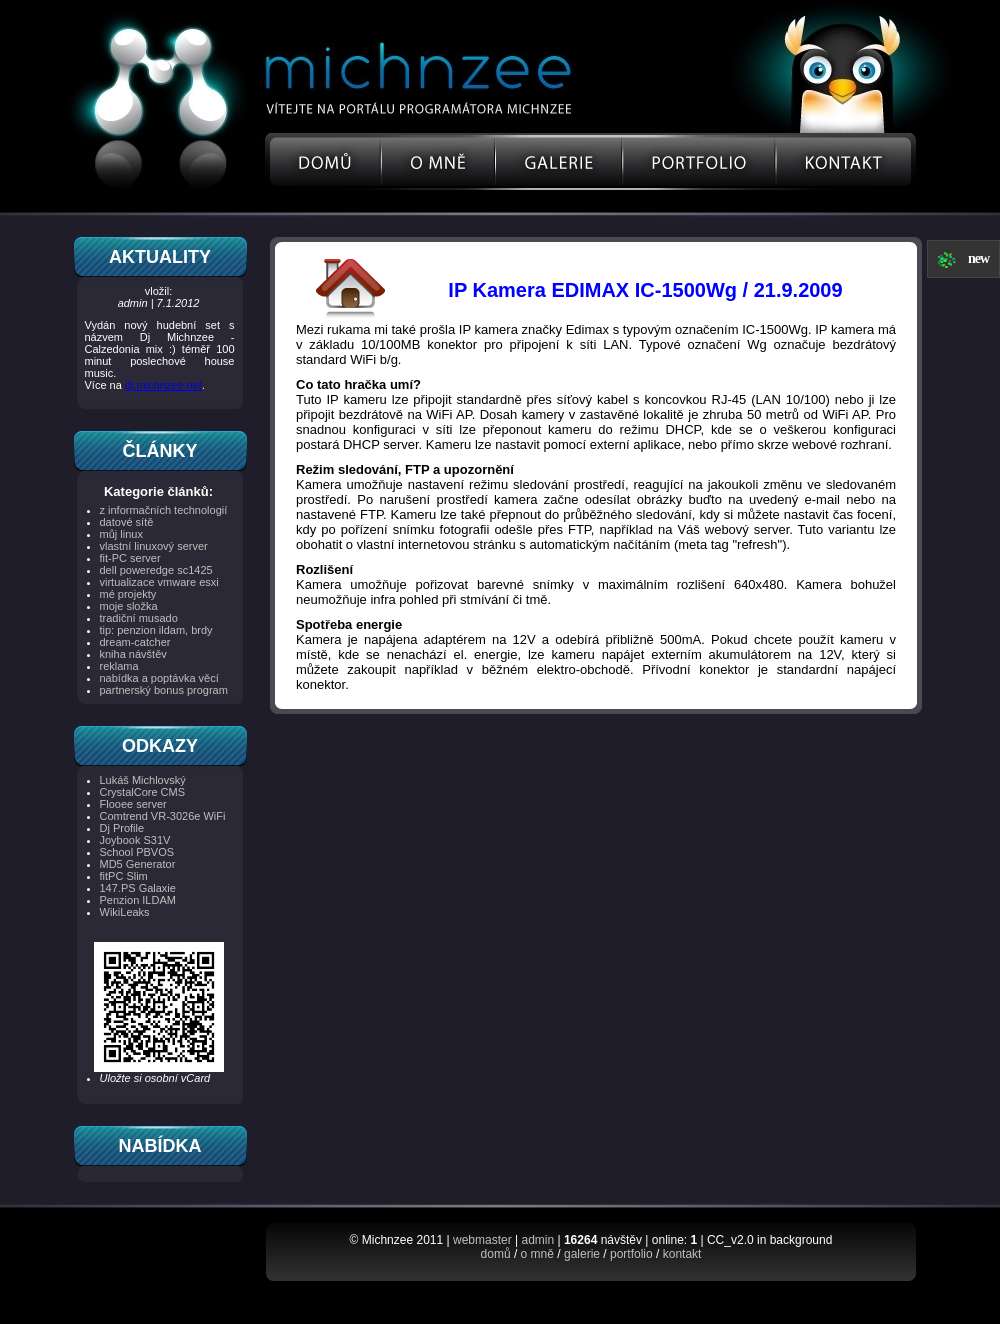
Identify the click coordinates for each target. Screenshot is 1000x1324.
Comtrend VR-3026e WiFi (163, 816)
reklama (119, 666)
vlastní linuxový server (154, 546)
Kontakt (847, 162)
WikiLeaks (125, 912)
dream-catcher (135, 642)
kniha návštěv (133, 654)
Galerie (558, 162)
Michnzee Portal (377, 58)
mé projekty (128, 594)
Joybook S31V (135, 840)
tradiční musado (139, 618)
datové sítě (127, 522)
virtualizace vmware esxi (159, 582)
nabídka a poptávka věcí (159, 678)
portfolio (631, 1254)
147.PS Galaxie (138, 888)
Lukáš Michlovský (143, 780)
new (978, 258)
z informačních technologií (164, 510)
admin (537, 1240)
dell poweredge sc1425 (156, 570)
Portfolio (699, 162)
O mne (438, 162)
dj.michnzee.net (163, 385)
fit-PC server (130, 558)
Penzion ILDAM (138, 900)
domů (496, 1254)
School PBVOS (137, 852)
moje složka (129, 606)
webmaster (482, 1240)
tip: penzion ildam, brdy (156, 630)
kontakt (682, 1254)
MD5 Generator (138, 864)
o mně (537, 1254)
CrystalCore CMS (143, 792)
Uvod (323, 162)
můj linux (121, 534)
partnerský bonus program (164, 690)
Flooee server (133, 804)
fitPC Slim (124, 876)
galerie (582, 1254)
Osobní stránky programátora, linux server (412, 108)
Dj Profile (122, 828)
